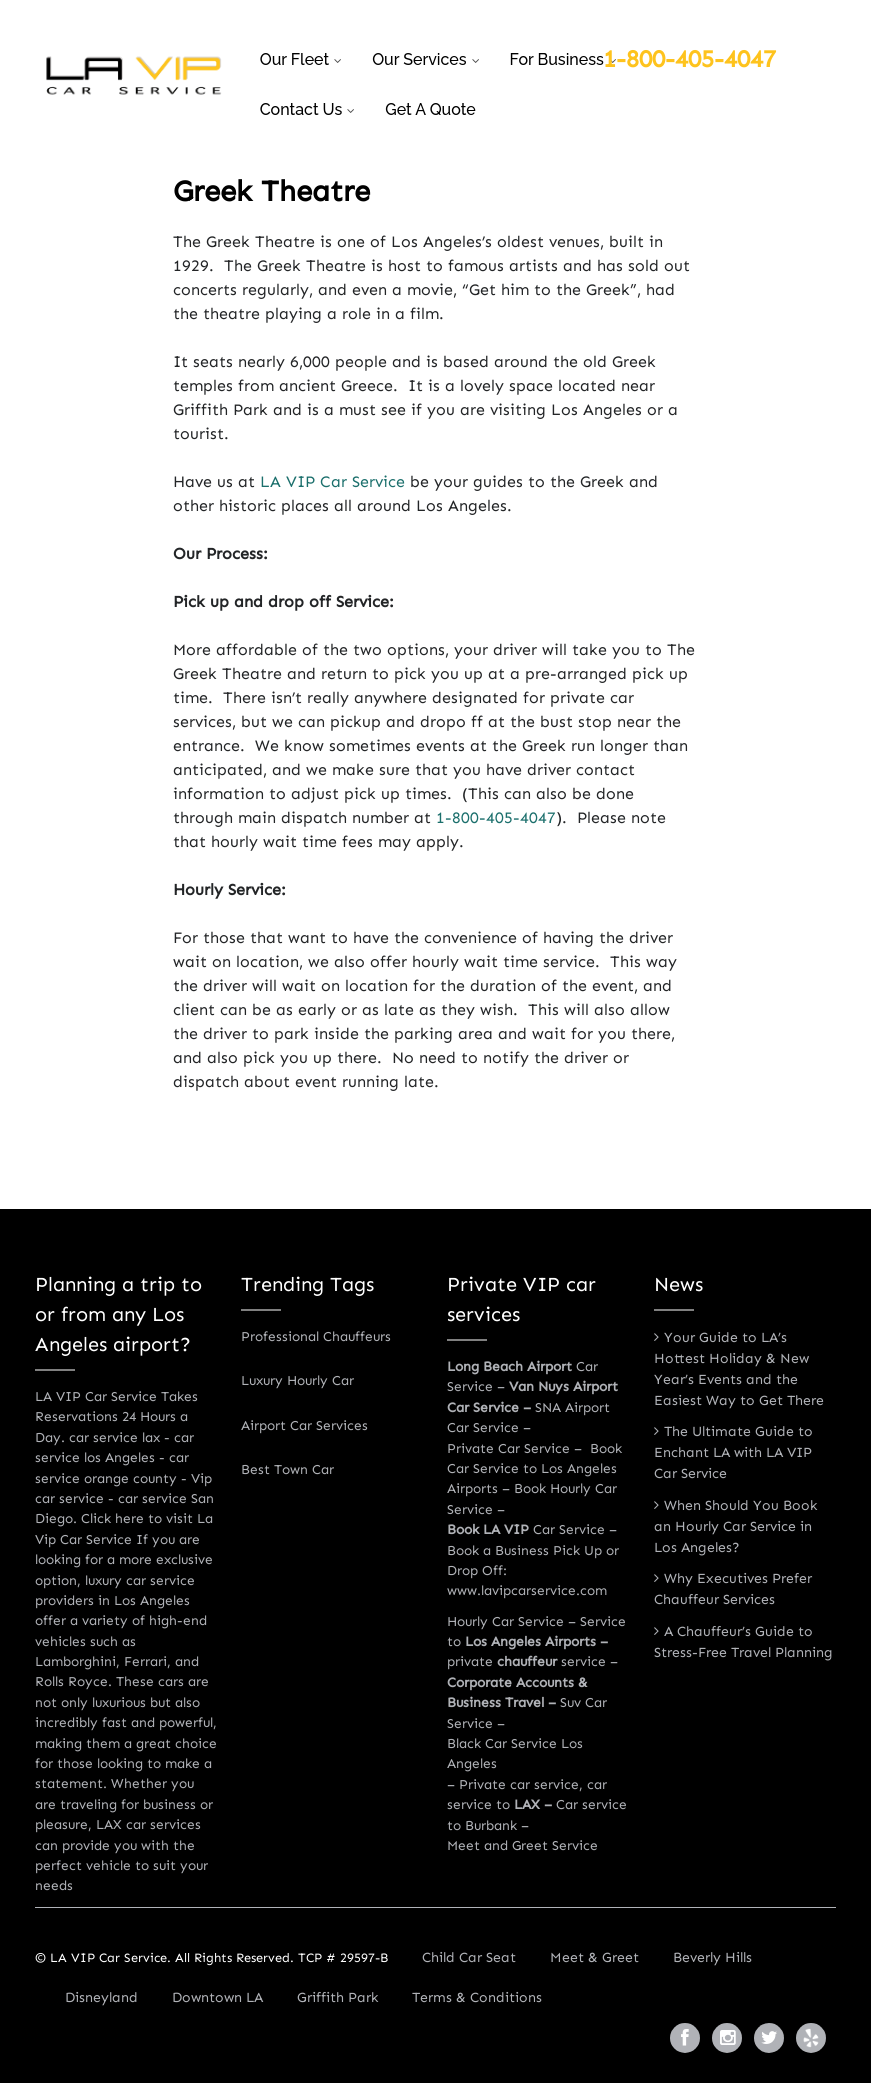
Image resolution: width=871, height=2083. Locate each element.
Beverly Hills (712, 1957)
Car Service (526, 1529)
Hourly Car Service (505, 1621)
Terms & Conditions (477, 1997)
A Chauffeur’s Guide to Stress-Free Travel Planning (743, 1642)
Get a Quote (430, 109)
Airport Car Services (304, 1425)
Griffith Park (337, 1997)
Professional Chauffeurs (316, 1336)
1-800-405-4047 (689, 58)
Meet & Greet (594, 1957)
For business (557, 59)
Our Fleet (294, 59)
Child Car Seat (469, 1957)
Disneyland (101, 1997)
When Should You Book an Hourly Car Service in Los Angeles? (735, 1526)
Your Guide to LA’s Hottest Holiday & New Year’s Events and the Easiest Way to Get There (739, 1369)
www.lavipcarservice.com (527, 1590)
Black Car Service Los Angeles (515, 1753)
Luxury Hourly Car (297, 1380)
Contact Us (301, 109)
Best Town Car (287, 1469)
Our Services (419, 59)
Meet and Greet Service (522, 1845)
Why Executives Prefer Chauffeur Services (733, 1589)
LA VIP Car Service (332, 481)
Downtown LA (217, 1997)
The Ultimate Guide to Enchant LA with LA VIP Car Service (733, 1452)
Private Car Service (508, 1448)
